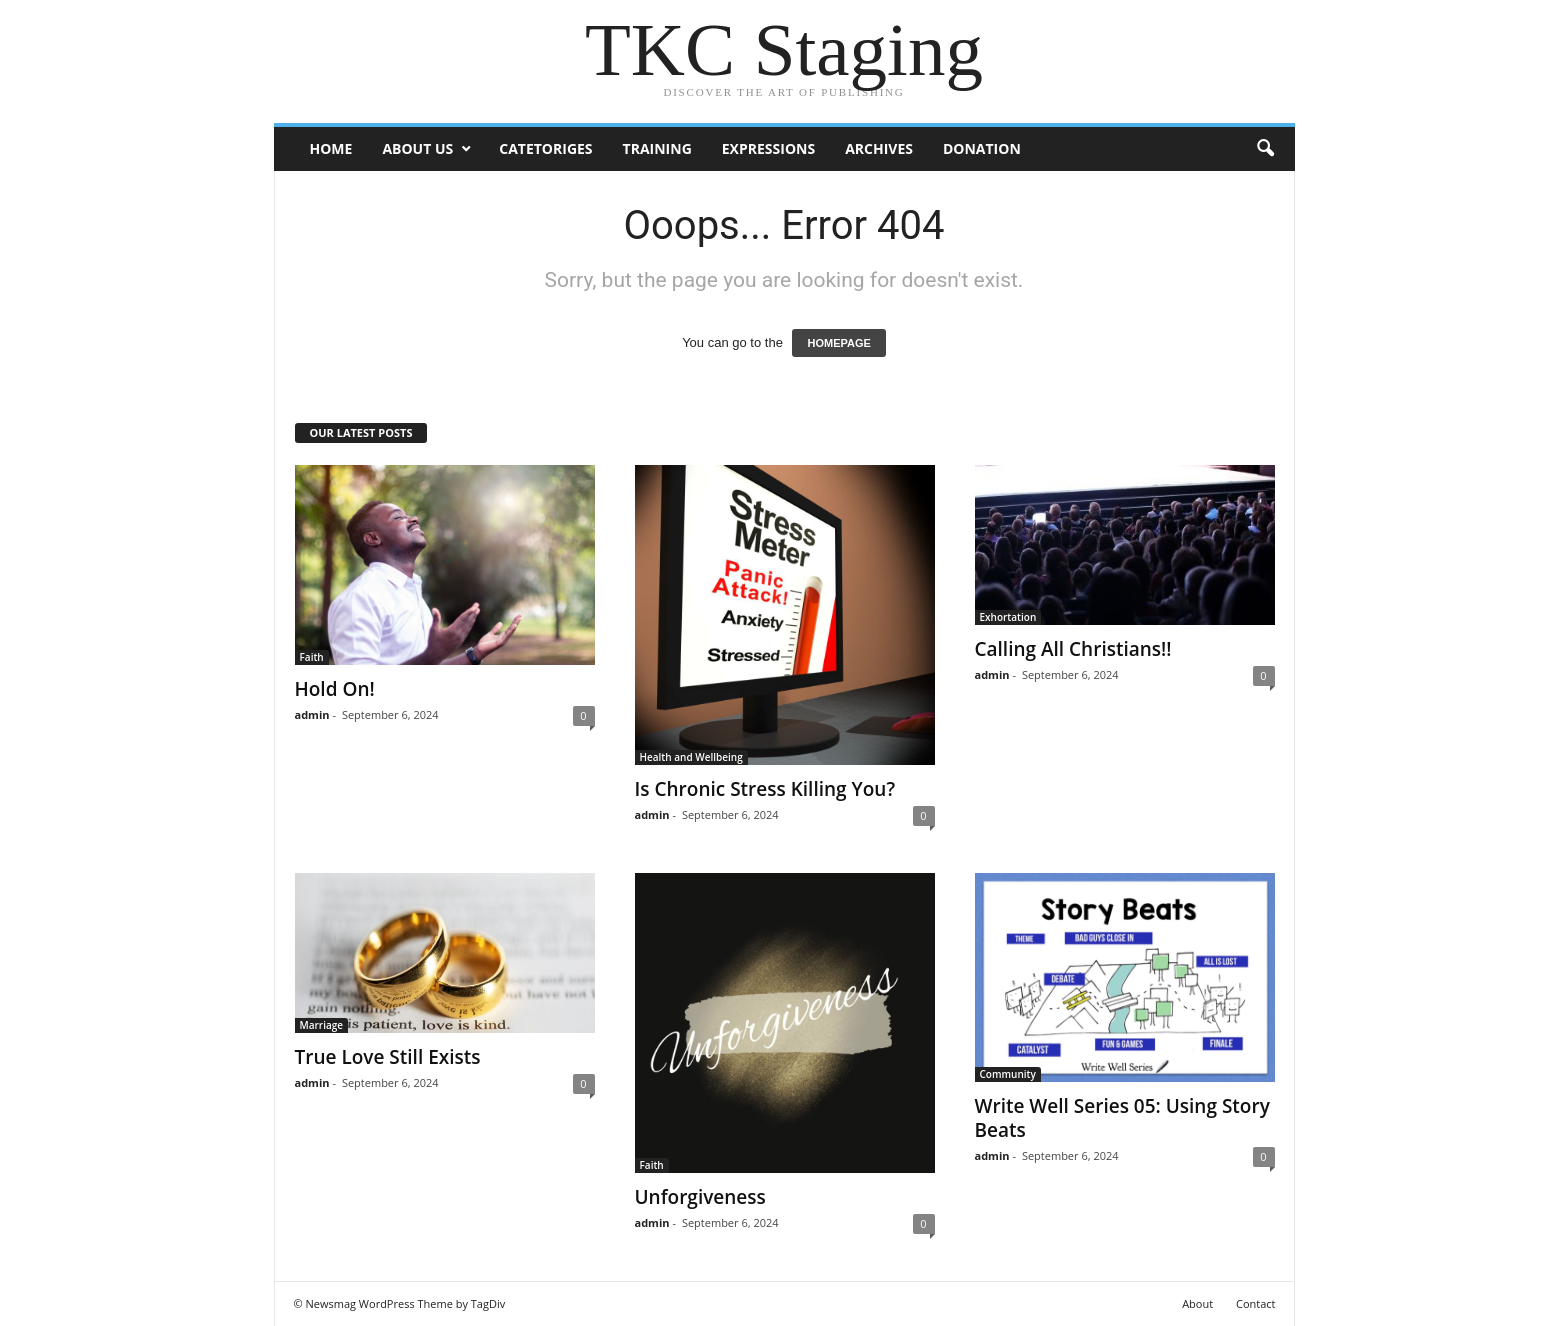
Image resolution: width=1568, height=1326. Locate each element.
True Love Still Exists (388, 1057)
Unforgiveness (700, 1197)
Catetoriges (545, 148)
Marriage (322, 1025)
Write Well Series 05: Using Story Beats (1122, 1118)
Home (331, 148)
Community (1008, 1074)
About (1197, 1303)
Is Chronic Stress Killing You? (765, 789)
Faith (312, 657)
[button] (1265, 149)
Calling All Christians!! (1073, 649)
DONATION (982, 148)
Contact (1256, 1303)
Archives (879, 148)
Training (657, 148)
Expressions (768, 148)
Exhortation (1008, 617)
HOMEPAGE (838, 343)
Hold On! (335, 689)
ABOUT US (417, 148)
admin (312, 714)
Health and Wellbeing (691, 757)
